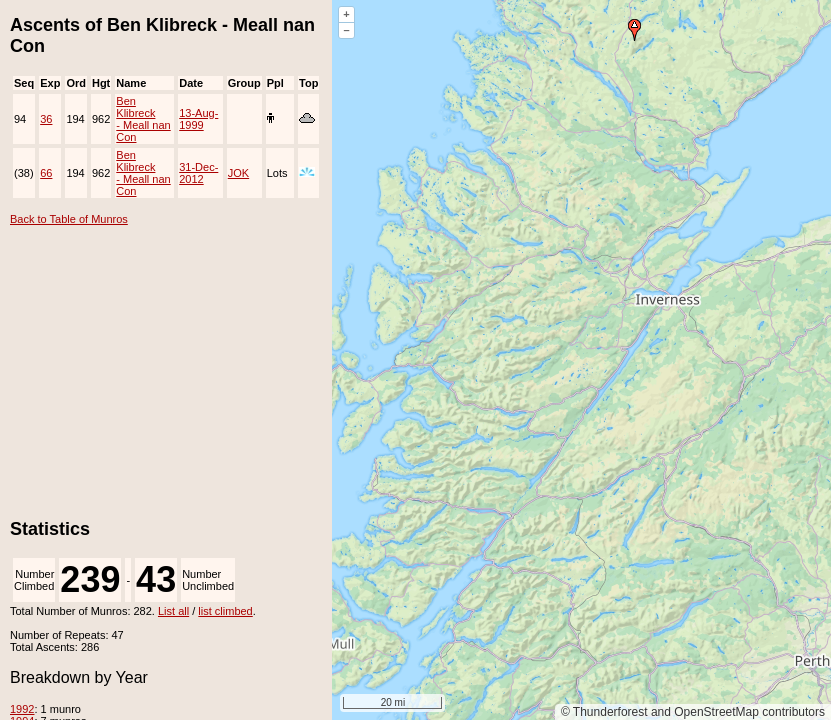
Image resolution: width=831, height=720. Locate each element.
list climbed (225, 611)
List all (173, 611)
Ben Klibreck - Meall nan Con (143, 119)
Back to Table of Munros (69, 219)
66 (46, 173)
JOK (238, 173)
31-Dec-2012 (198, 173)
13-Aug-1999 (198, 119)
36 (46, 119)
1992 (22, 709)
